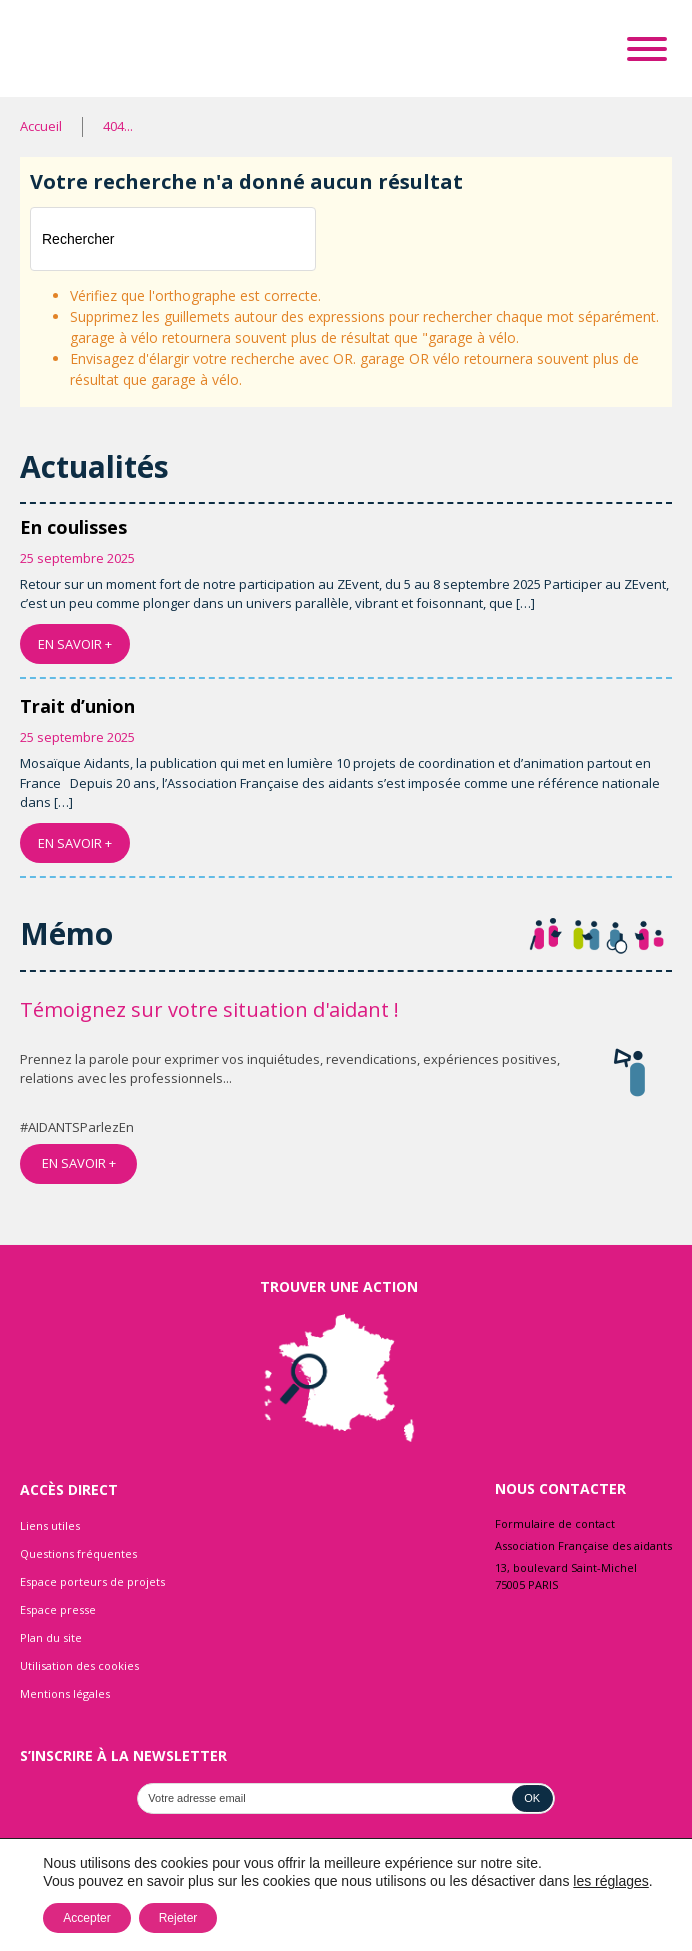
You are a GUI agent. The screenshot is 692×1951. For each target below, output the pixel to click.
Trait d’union (77, 706)
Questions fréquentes (78, 1553)
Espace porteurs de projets (92, 1581)
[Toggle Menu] (647, 49)
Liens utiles (50, 1525)
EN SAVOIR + (75, 644)
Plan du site (51, 1637)
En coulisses (73, 527)
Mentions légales (65, 1693)
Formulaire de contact (555, 1523)
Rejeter (178, 1918)
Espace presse (58, 1609)
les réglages (611, 1881)
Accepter (86, 1918)
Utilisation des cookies (79, 1665)
